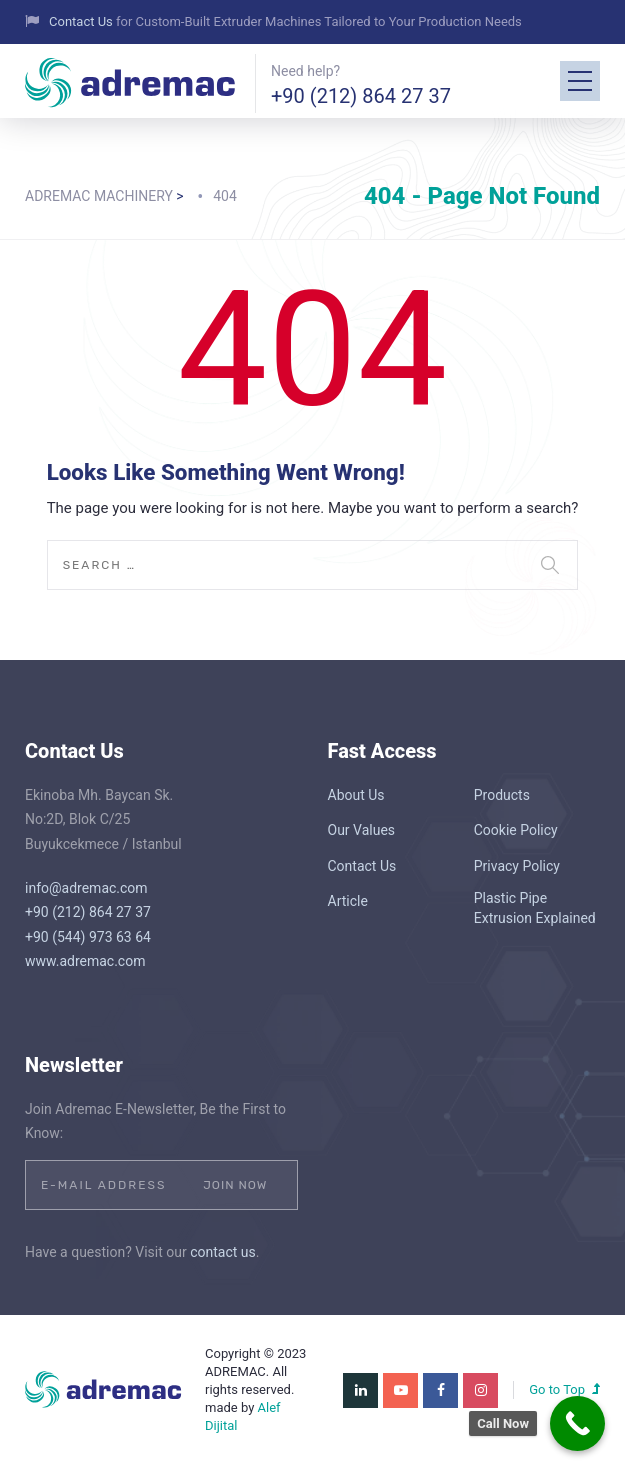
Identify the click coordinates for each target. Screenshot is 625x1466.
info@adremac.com (86, 888)
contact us (223, 1252)
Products (502, 795)
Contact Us (82, 21)
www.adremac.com (85, 961)
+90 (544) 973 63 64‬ (88, 937)
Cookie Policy (516, 830)
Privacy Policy (517, 866)
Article (348, 901)
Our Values (362, 830)
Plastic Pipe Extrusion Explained (535, 908)
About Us (356, 795)
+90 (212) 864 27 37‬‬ (361, 96)
